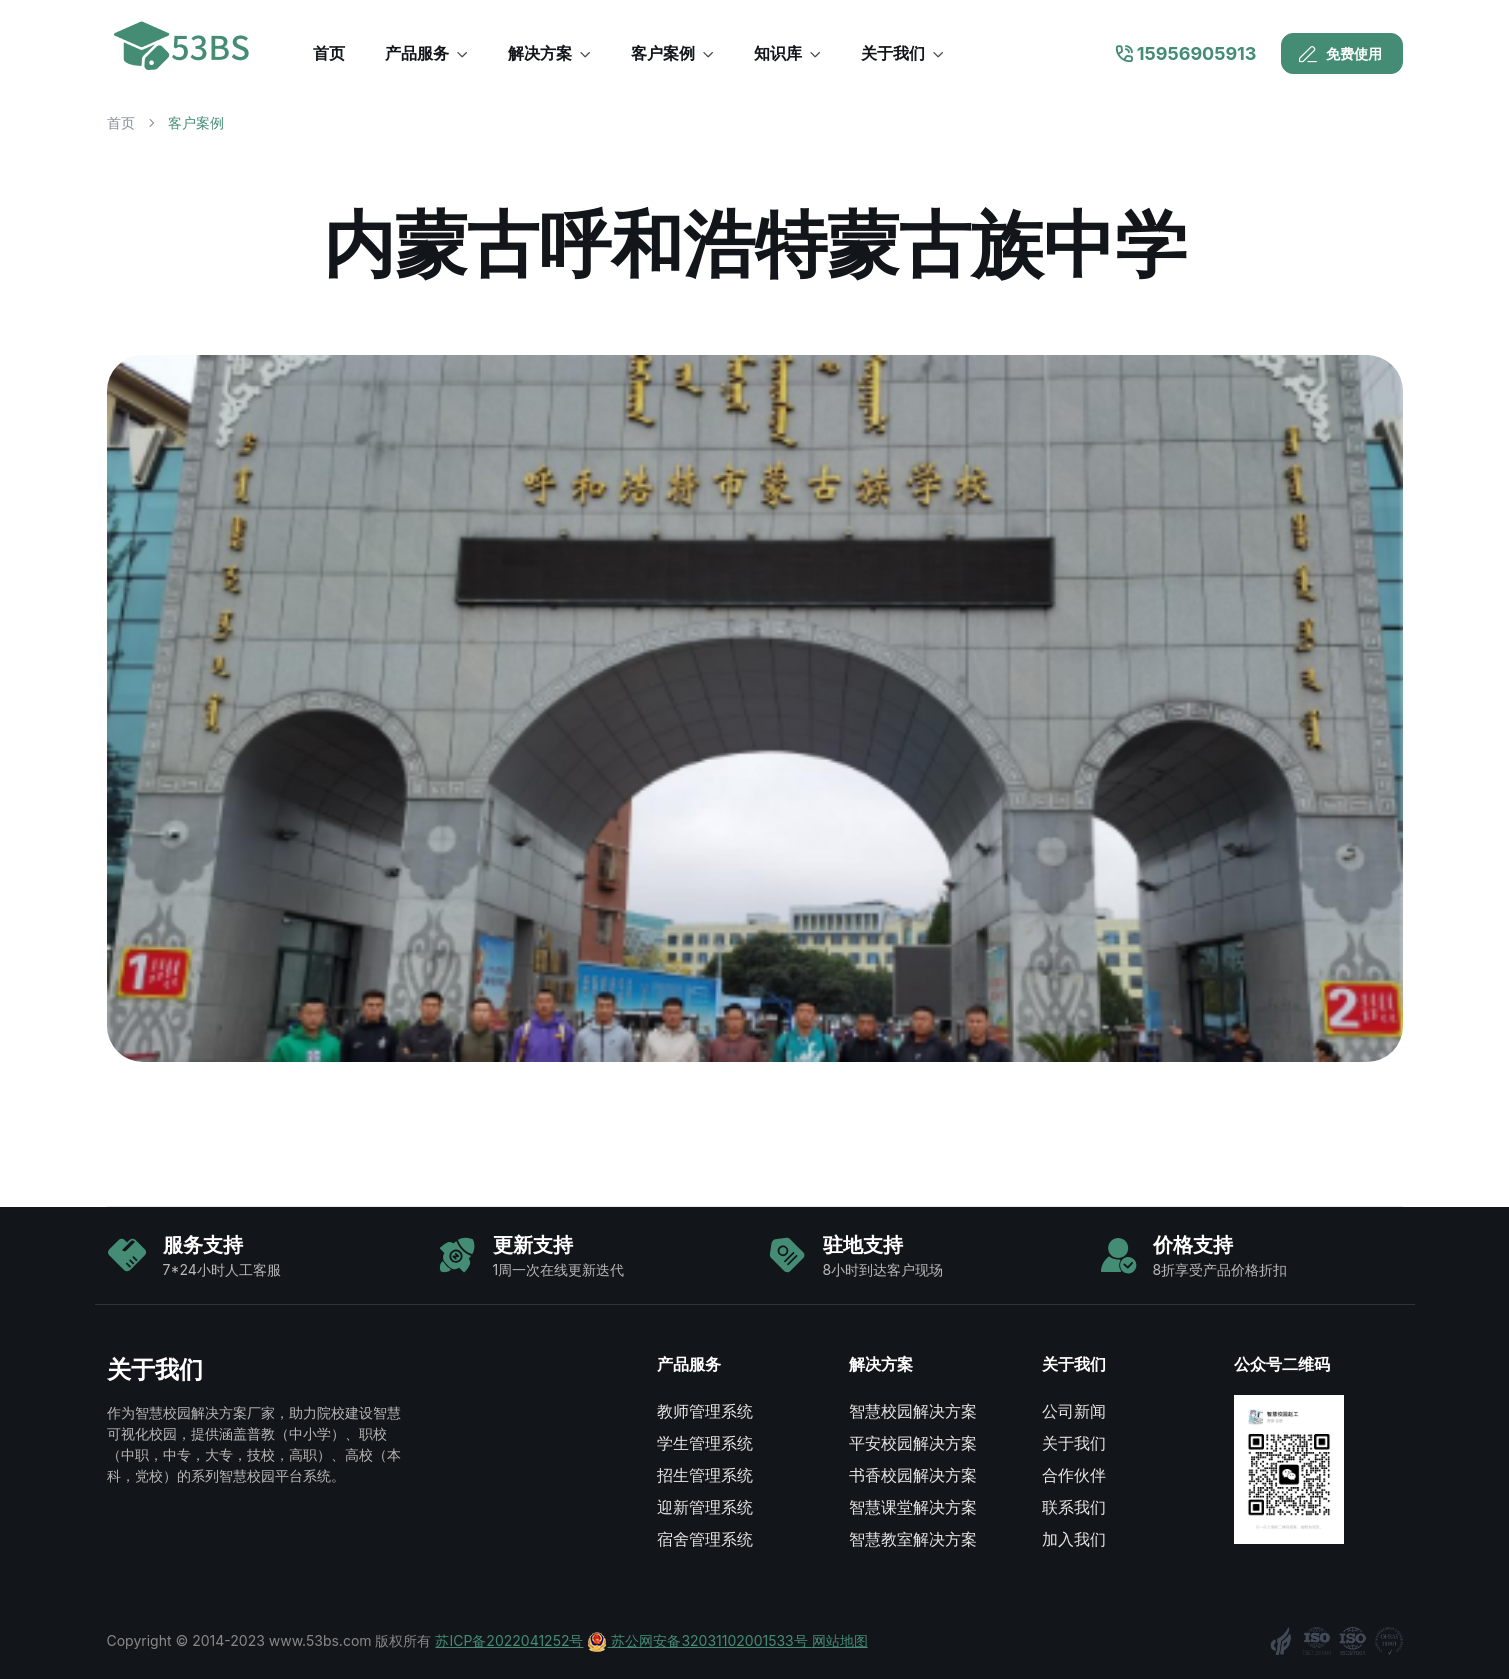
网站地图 (840, 1640)
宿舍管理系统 (705, 1539)
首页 (121, 122)
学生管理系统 (705, 1443)
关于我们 (1074, 1443)
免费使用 (1340, 54)
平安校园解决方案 (913, 1443)
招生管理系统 (705, 1475)
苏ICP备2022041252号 (509, 1640)
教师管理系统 (705, 1411)
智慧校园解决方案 (913, 1411)
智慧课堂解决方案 (913, 1507)
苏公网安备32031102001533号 (699, 1640)
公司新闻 (1074, 1411)
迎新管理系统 (705, 1507)
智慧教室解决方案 (913, 1539)
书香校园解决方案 (913, 1475)
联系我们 (1074, 1507)
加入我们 (1074, 1539)
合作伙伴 (1074, 1475)
